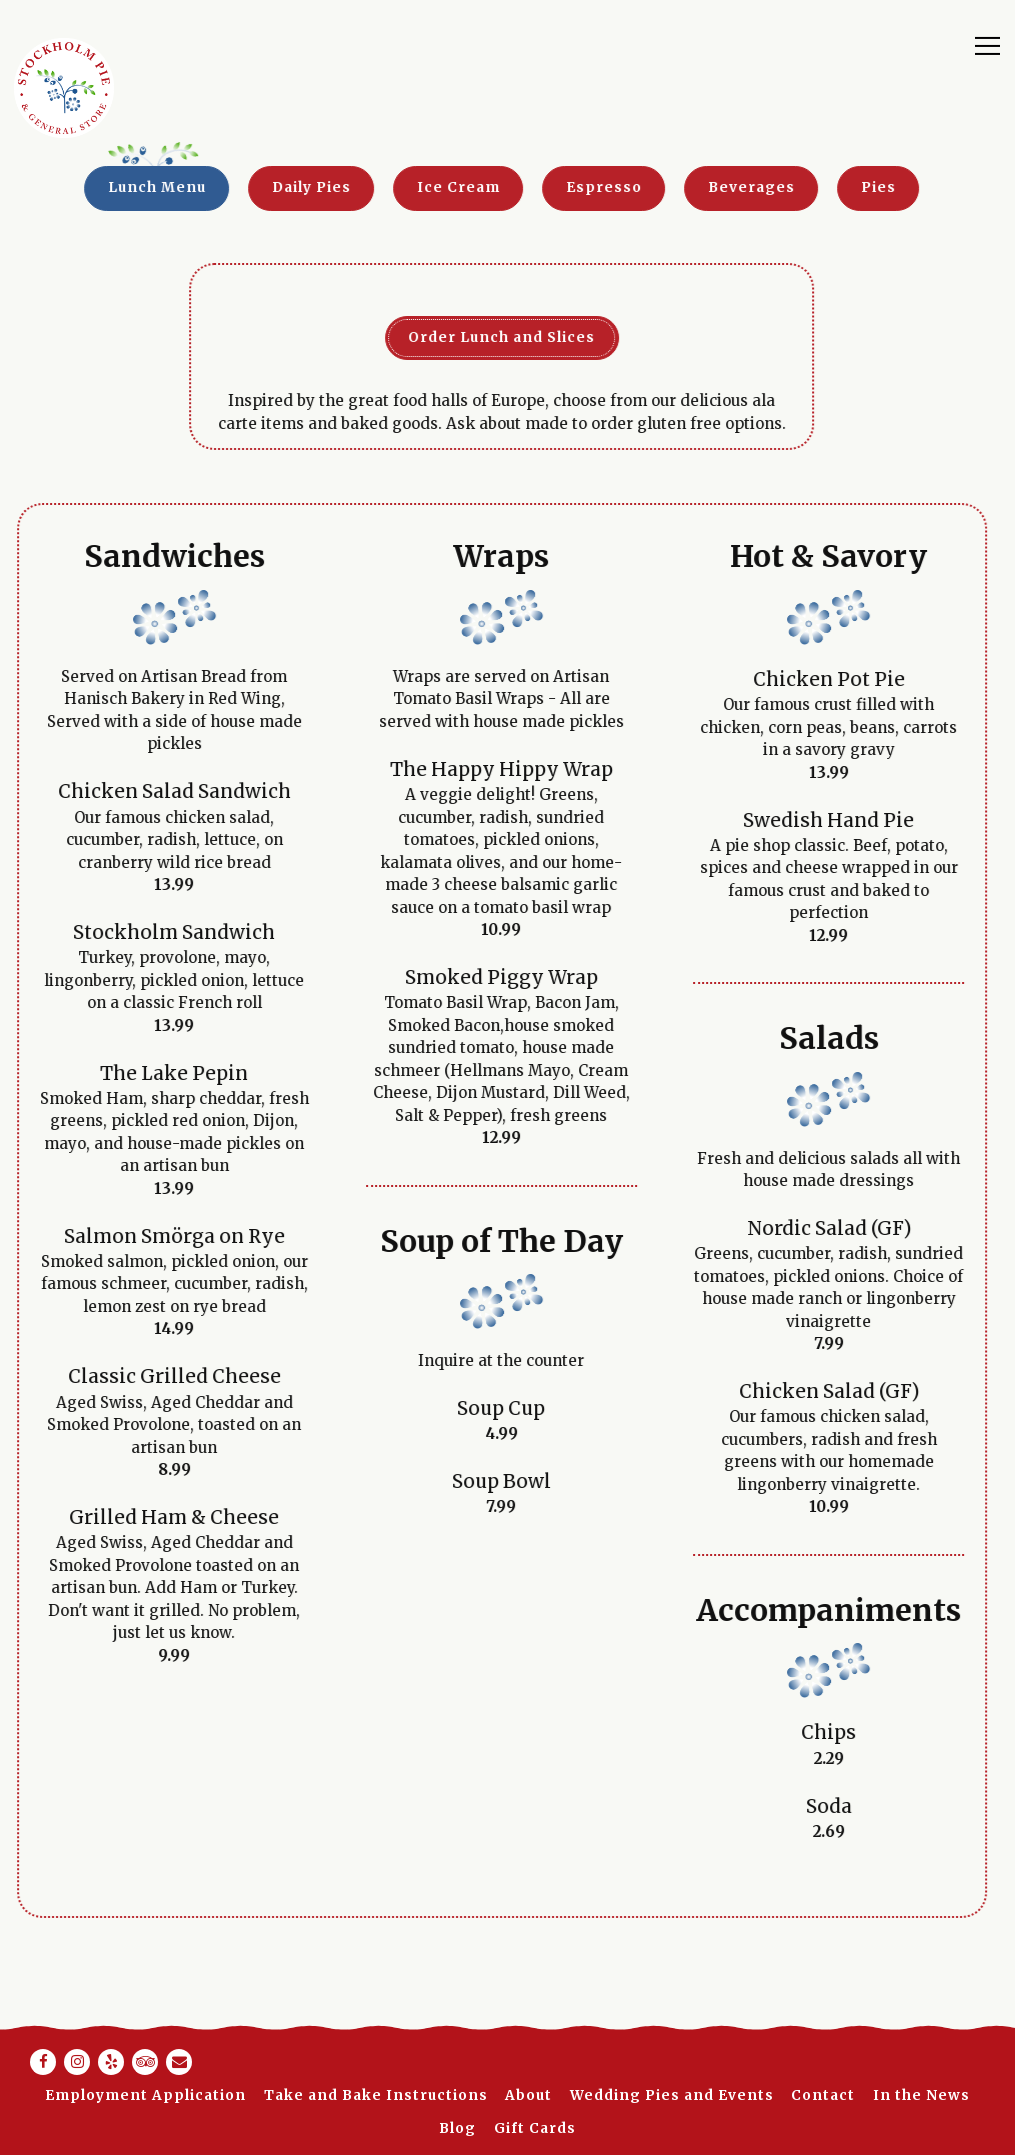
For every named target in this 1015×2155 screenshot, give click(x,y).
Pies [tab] (847, 187)
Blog (457, 2128)
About (528, 2095)
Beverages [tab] (720, 187)
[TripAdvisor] (145, 2062)
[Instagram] (77, 2062)
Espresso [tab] (573, 187)
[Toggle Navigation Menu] (987, 45)
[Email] (179, 2062)
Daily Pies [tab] (280, 187)
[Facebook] (43, 2062)
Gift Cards (535, 2128)
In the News (921, 2095)
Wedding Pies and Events (672, 2095)
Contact (823, 2095)
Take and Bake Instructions (376, 2095)
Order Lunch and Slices (470, 337)
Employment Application (145, 2095)
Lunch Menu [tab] (126, 187)
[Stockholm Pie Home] (64, 88)
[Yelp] (111, 2062)
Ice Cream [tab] (427, 187)
